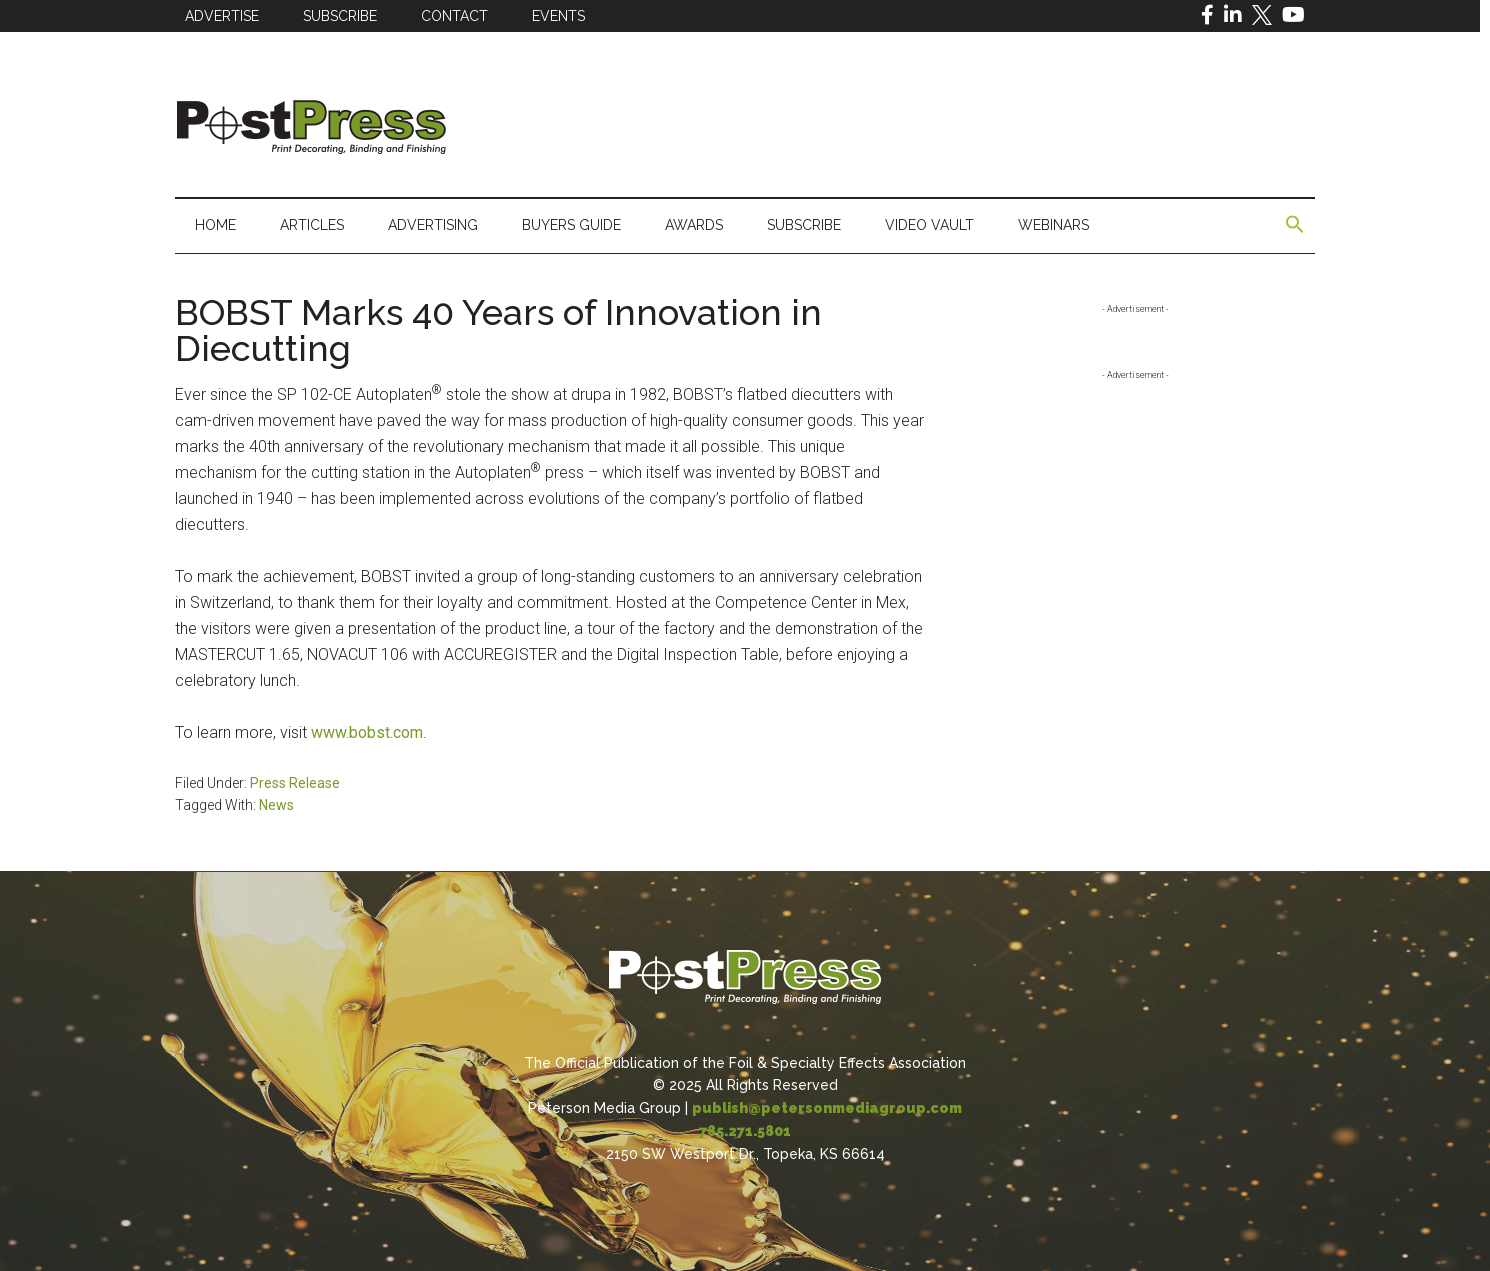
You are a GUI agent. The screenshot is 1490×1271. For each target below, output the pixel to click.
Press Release (295, 783)
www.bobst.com (367, 732)
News (276, 805)
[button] (1295, 225)
